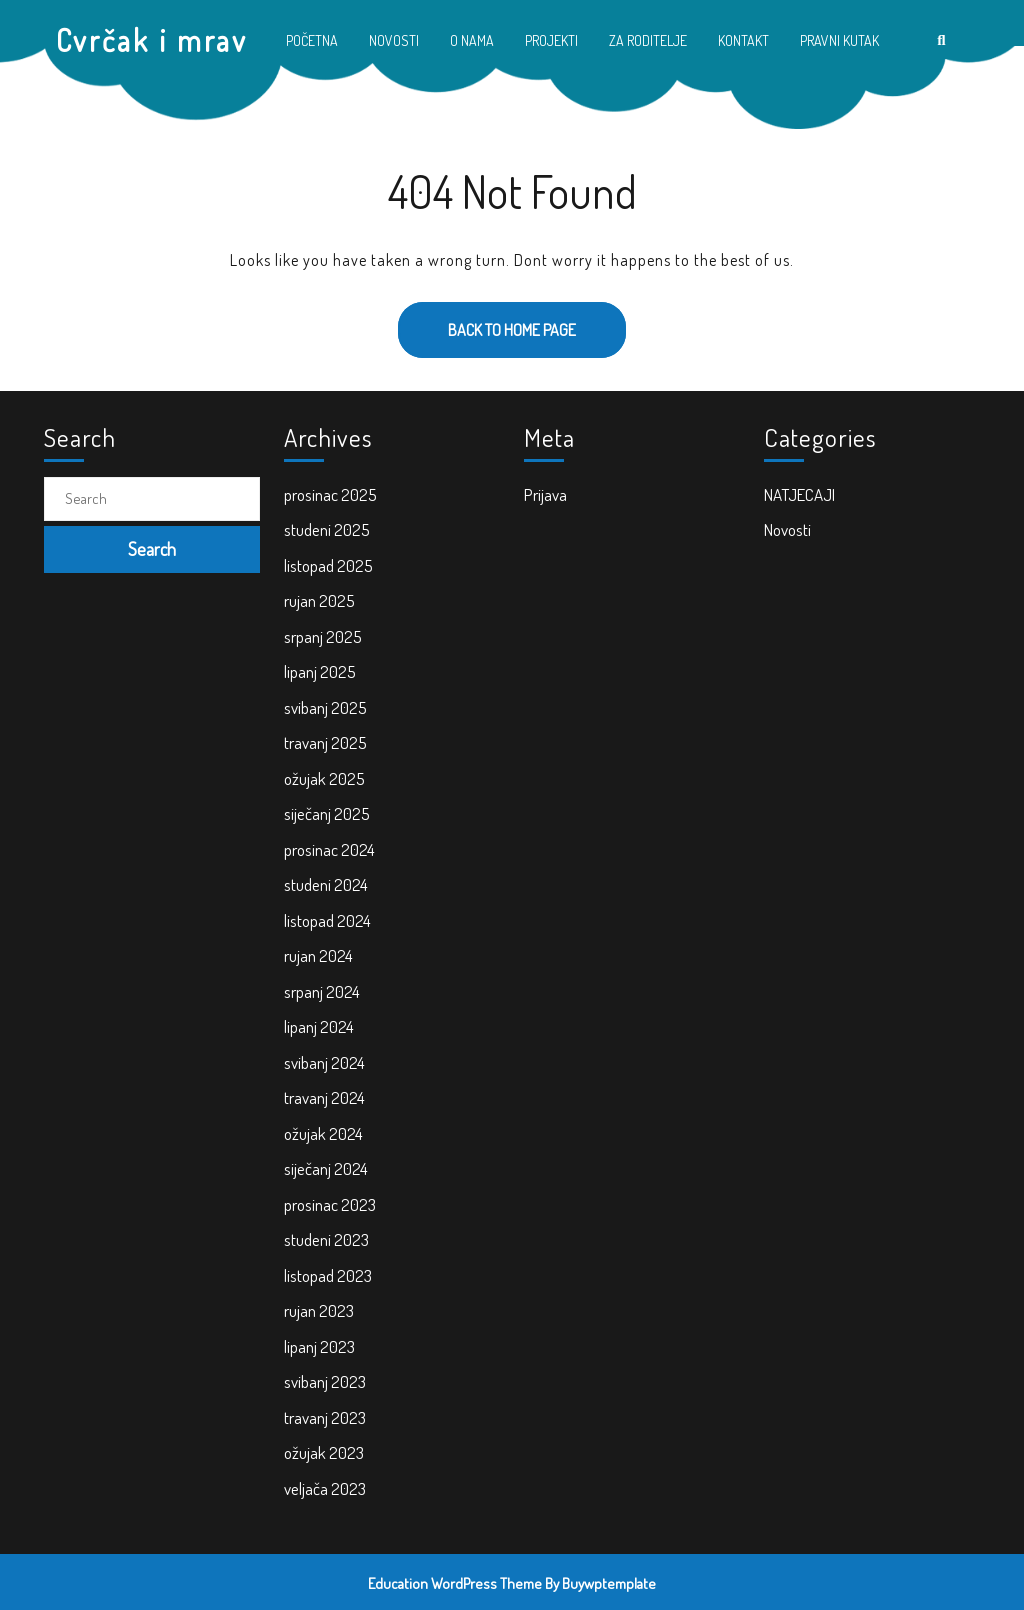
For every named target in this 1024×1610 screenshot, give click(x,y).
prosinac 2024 (329, 849)
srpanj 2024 (322, 991)
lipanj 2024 (319, 1026)
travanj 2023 (325, 1417)
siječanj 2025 (327, 813)
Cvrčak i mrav (152, 40)
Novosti (787, 529)
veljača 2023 (325, 1488)
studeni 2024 (326, 884)
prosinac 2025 (330, 494)
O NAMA (472, 40)
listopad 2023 (328, 1275)
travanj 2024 (324, 1097)
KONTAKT (743, 40)
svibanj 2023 (325, 1381)
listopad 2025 (328, 565)
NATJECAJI (799, 494)
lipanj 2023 (319, 1346)
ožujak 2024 (323, 1133)
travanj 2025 (325, 742)
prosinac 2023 (330, 1204)
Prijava (545, 494)
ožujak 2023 (324, 1452)
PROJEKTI (551, 40)
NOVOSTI (394, 40)
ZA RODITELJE (648, 40)
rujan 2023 (319, 1310)
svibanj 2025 (325, 707)
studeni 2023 (326, 1239)
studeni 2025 (327, 529)
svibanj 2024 (324, 1062)
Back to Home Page (487, 321)
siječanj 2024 (326, 1168)
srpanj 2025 (323, 636)
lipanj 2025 (320, 671)
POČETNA (312, 40)
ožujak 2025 (324, 778)
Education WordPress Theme (455, 1583)
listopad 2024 (327, 920)
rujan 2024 (318, 955)
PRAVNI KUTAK (839, 40)
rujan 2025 (319, 600)
